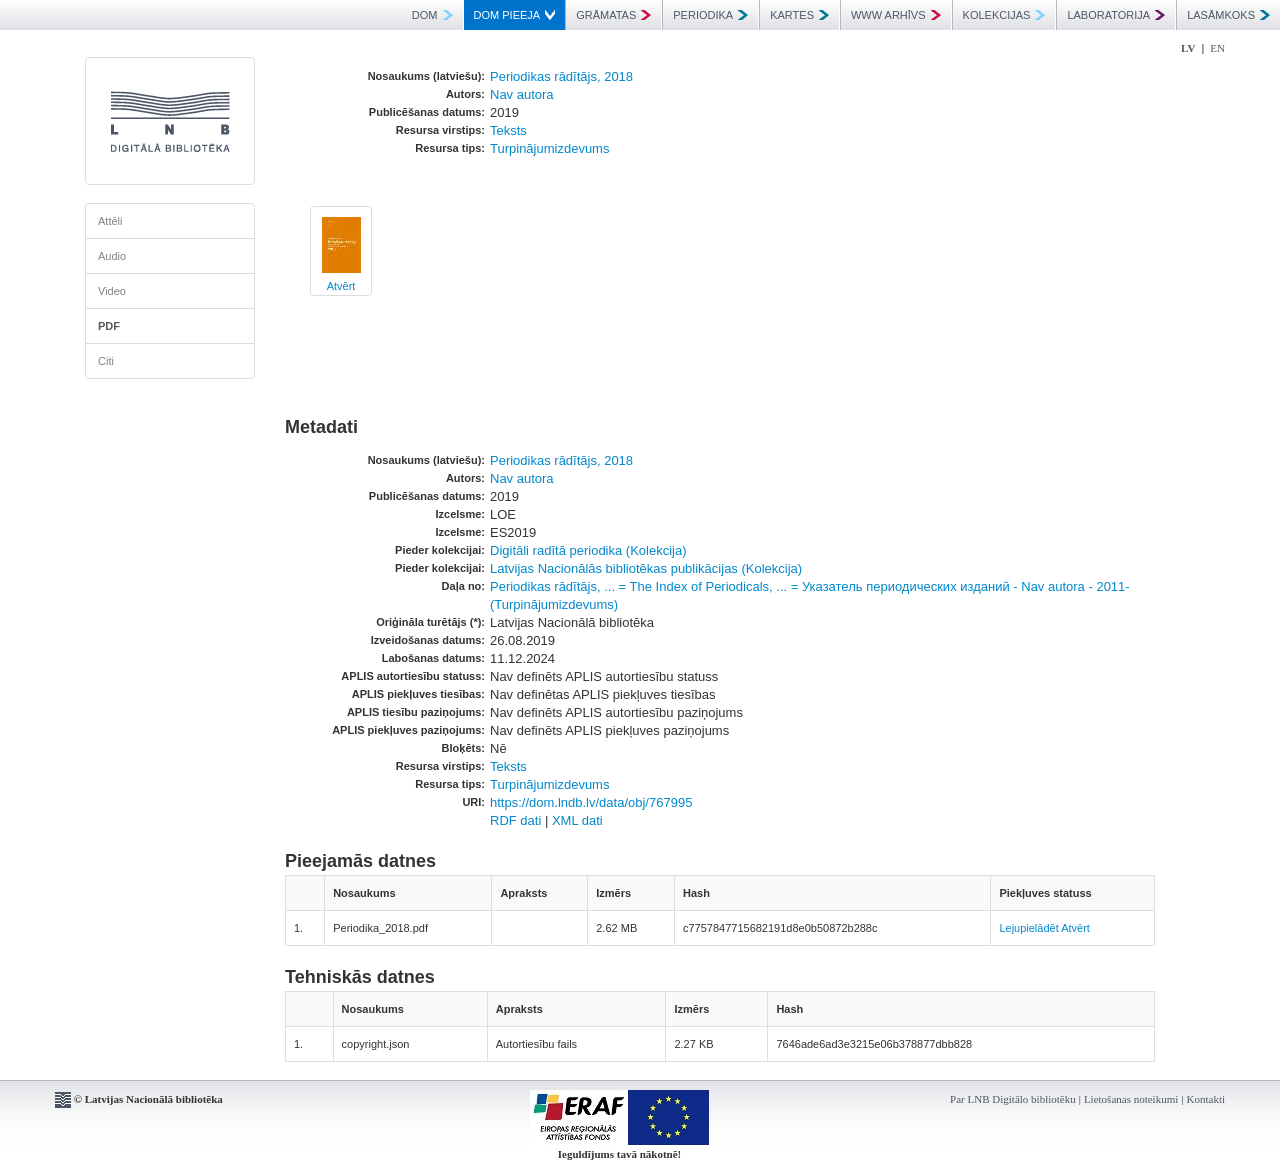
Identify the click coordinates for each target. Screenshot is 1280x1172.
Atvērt (341, 286)
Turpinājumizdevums (549, 148)
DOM (432, 15)
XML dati (577, 820)
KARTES (799, 15)
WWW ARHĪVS (896, 15)
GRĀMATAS (613, 15)
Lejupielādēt (1028, 928)
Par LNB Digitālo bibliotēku (1013, 1099)
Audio (112, 256)
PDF (109, 326)
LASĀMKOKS (1228, 15)
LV (1188, 48)
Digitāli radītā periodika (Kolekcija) (588, 550)
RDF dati (515, 820)
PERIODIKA (710, 15)
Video (112, 291)
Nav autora (522, 94)
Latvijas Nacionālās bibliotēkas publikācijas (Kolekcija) (646, 568)
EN (1217, 48)
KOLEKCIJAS (1004, 15)
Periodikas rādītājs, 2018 (561, 76)
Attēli (110, 221)
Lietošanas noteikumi (1131, 1099)
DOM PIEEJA (515, 15)
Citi (106, 361)
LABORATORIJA (1116, 15)
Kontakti (1206, 1099)
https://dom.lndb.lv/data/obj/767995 (591, 802)
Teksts (508, 130)
